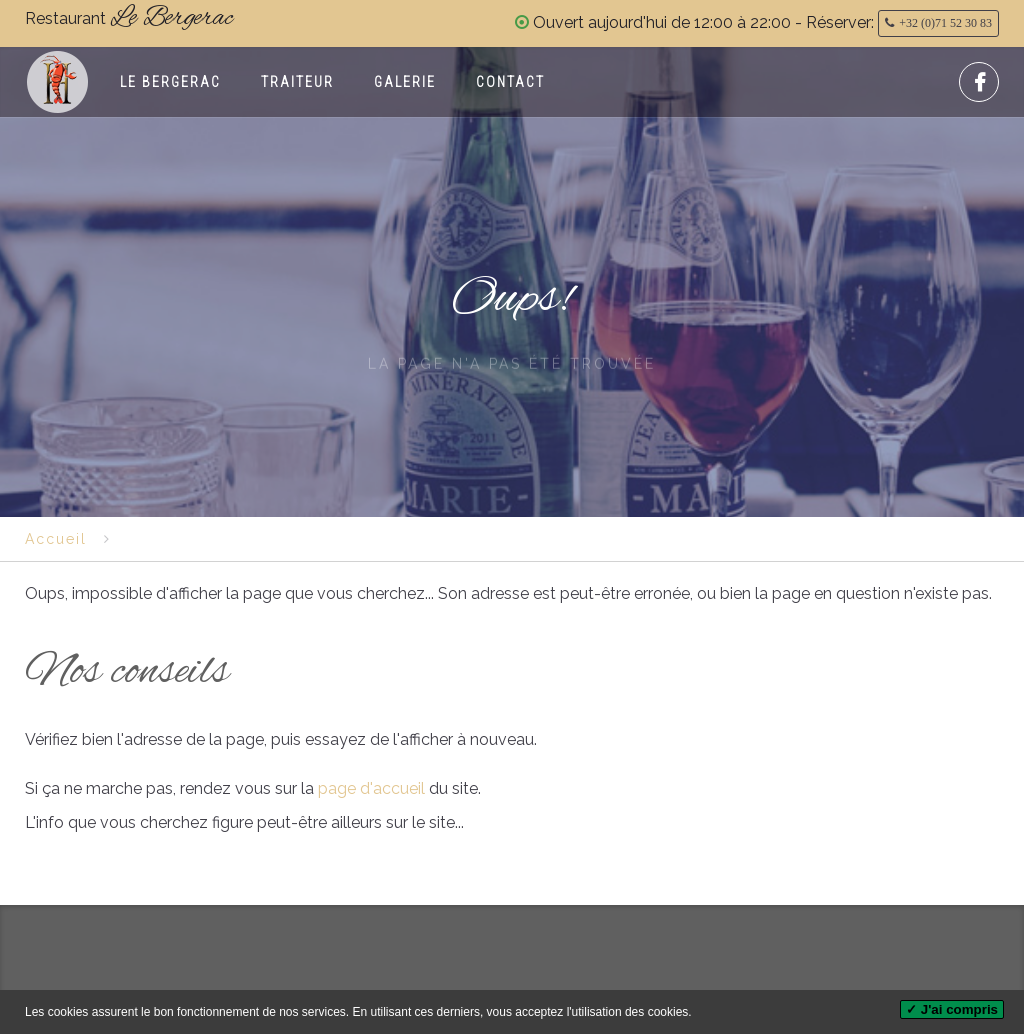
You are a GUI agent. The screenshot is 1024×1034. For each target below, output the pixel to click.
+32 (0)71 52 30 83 (945, 23)
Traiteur (297, 82)
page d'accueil (369, 788)
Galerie (405, 82)
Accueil (56, 539)
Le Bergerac (170, 82)
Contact (510, 82)
